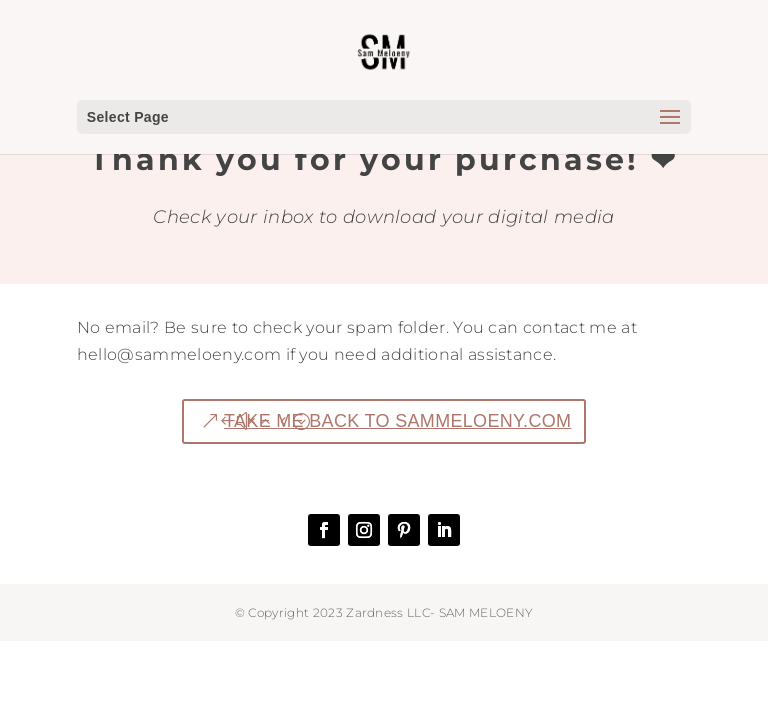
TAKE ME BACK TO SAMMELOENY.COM (397, 421)
